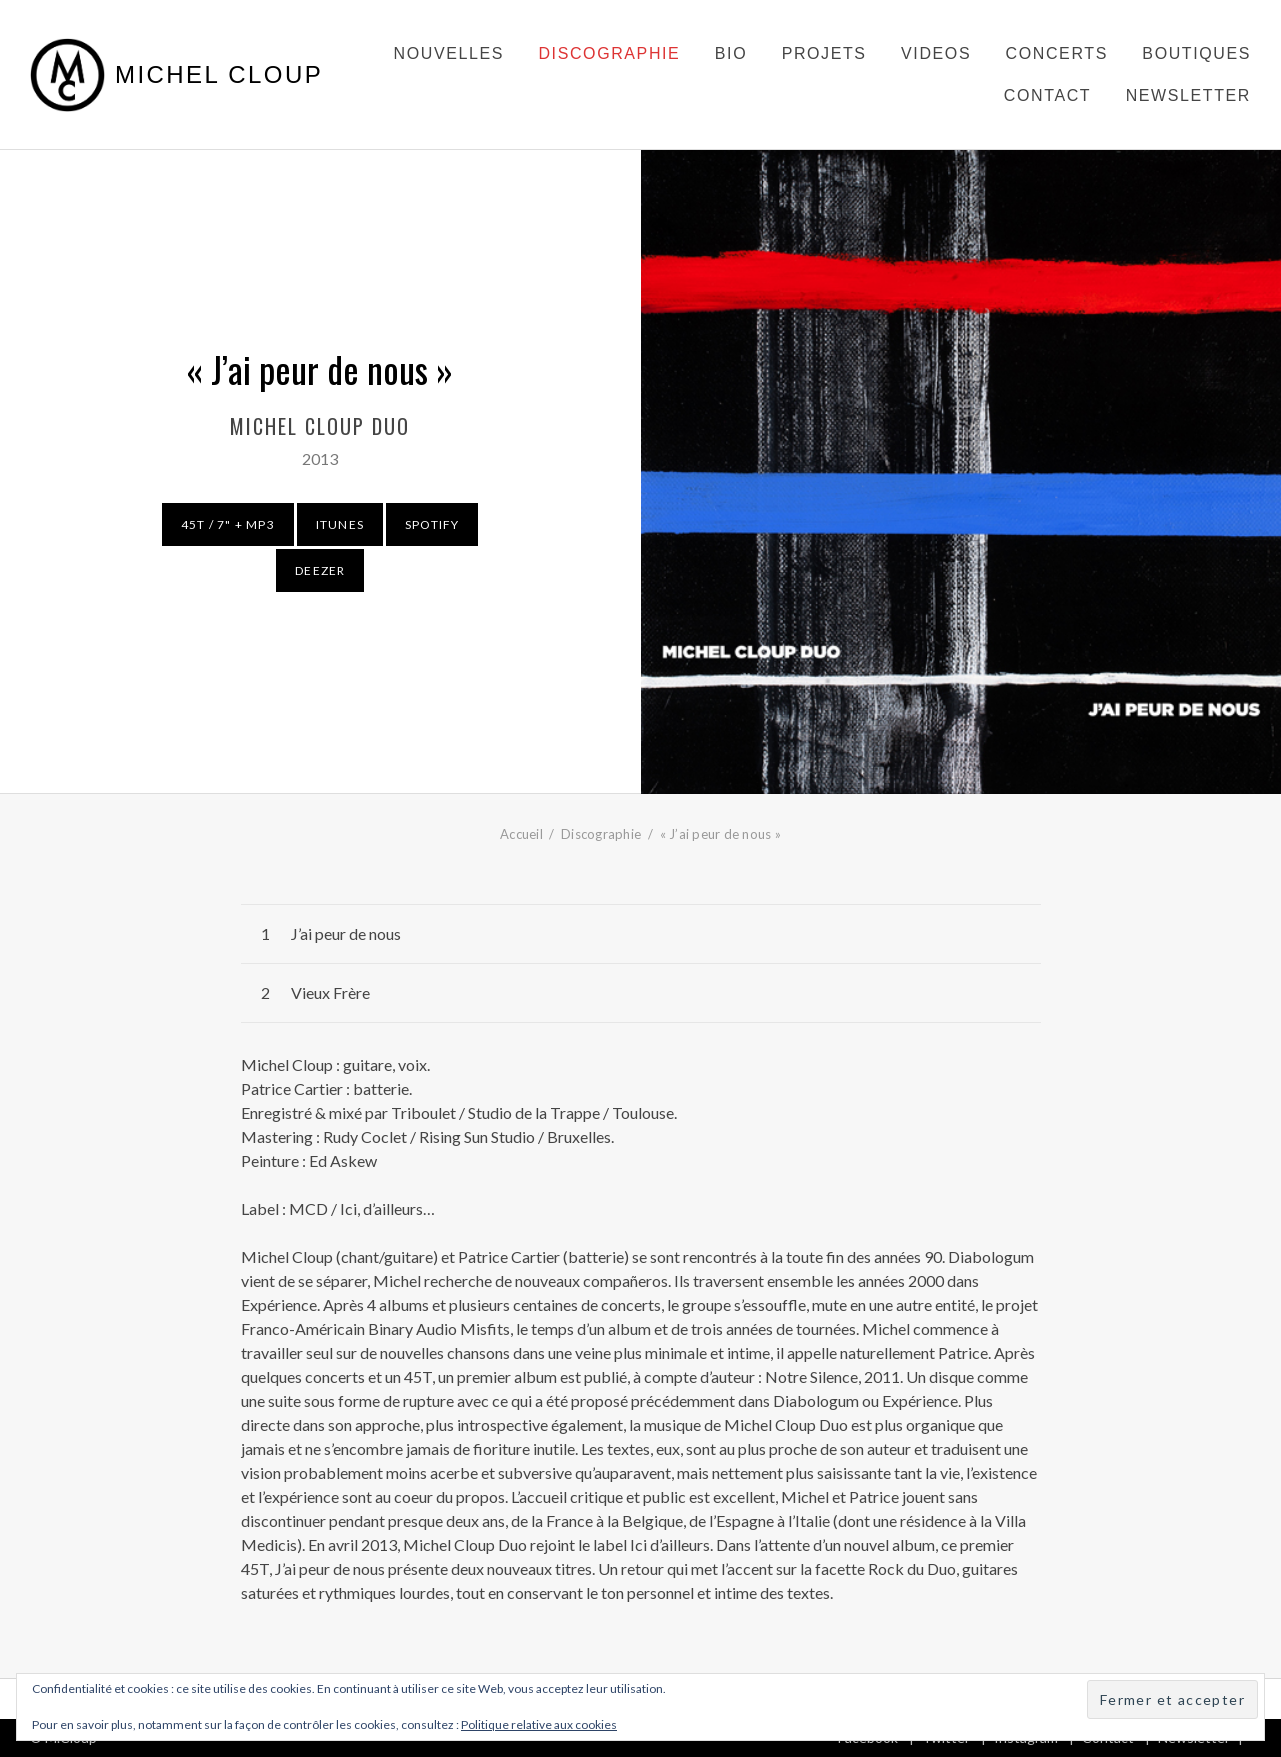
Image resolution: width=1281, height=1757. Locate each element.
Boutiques (1196, 53)
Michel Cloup (219, 75)
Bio (731, 53)
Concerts (1057, 53)
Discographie (609, 53)
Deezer (320, 570)
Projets (824, 53)
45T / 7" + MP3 (228, 524)
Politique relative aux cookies (539, 1724)
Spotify (432, 524)
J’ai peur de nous (346, 933)
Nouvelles (449, 53)
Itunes (340, 524)
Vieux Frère (330, 992)
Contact (1047, 95)
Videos (936, 53)
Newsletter (1188, 95)
